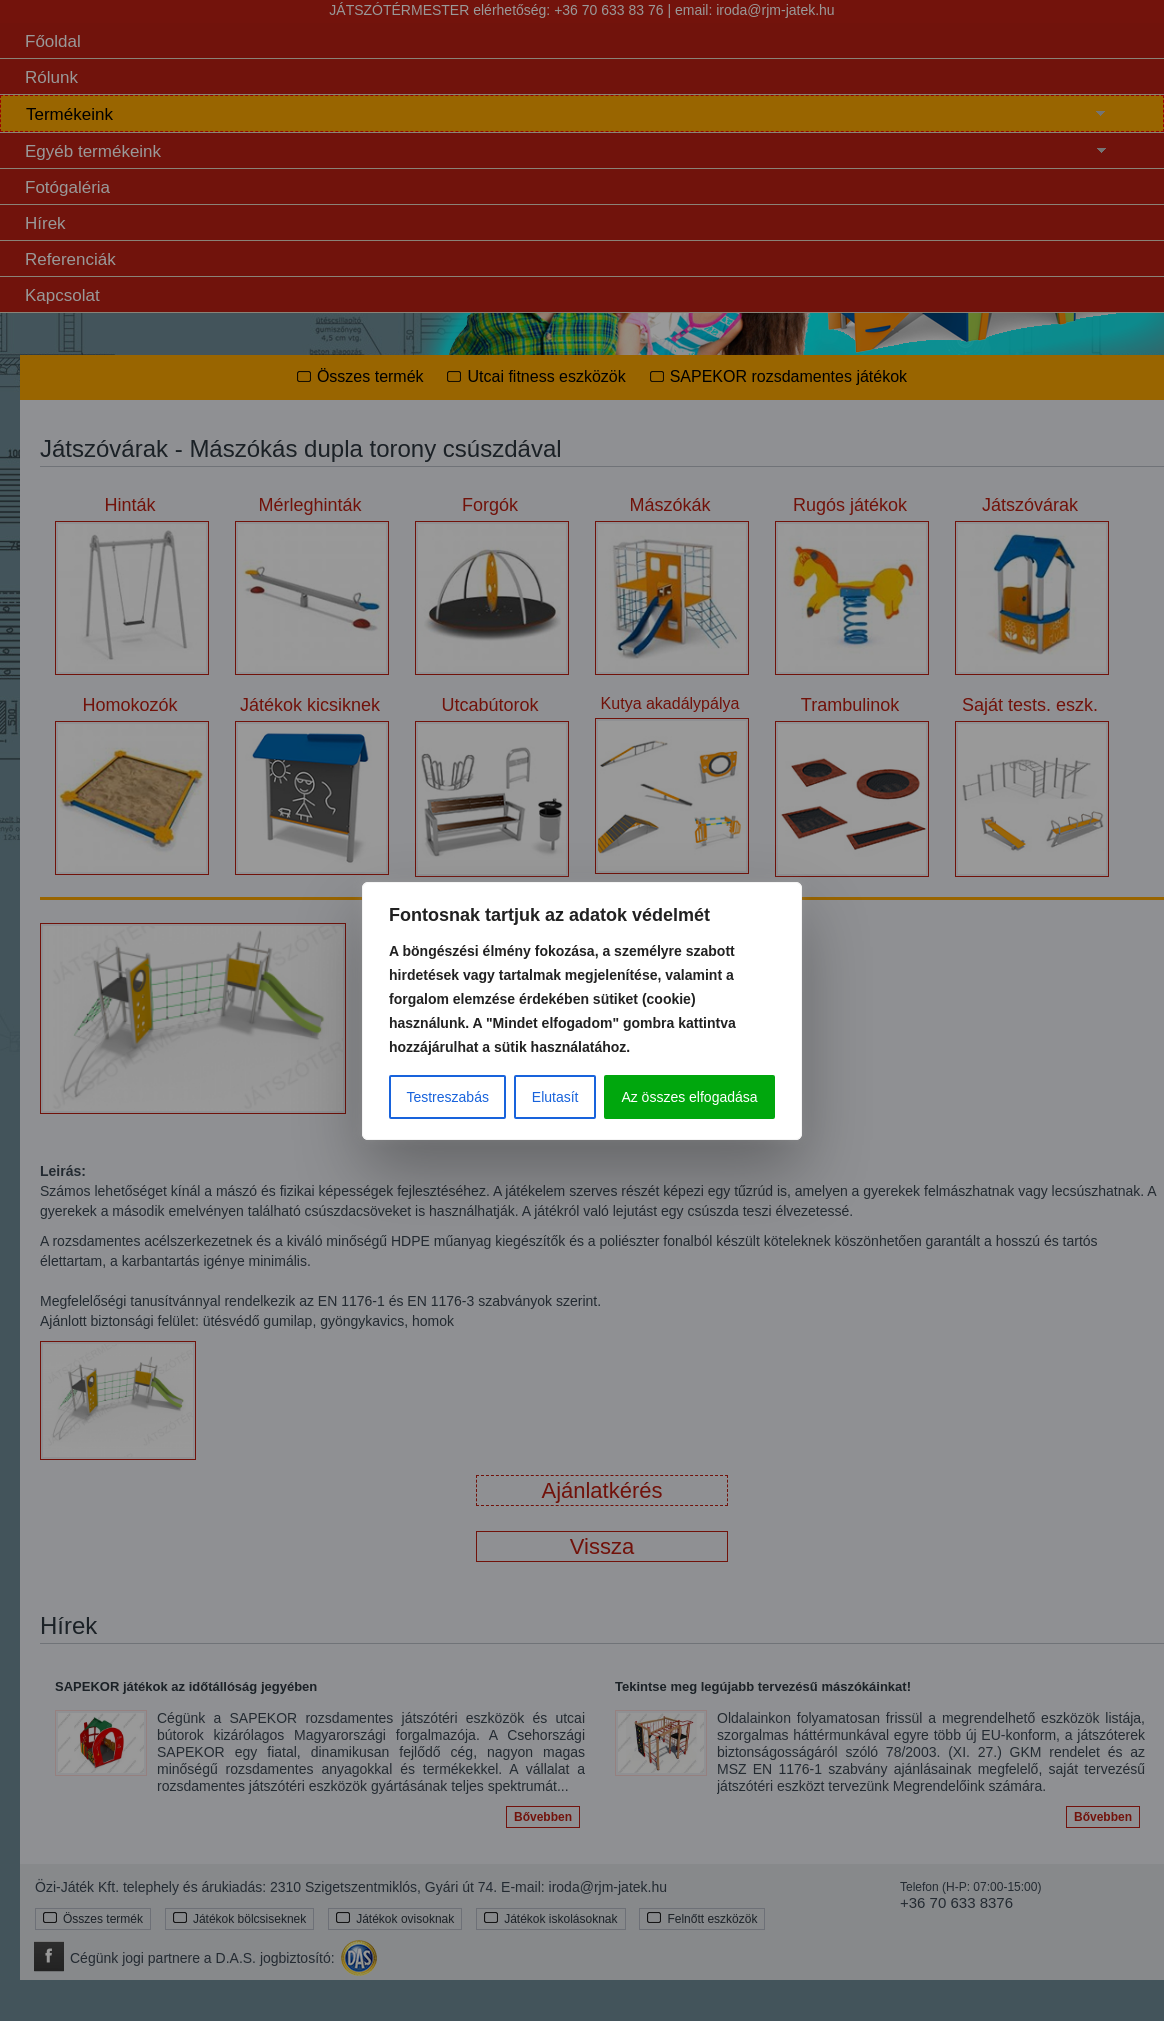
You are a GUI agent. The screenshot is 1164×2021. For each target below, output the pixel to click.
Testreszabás (447, 1097)
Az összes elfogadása (689, 1097)
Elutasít (555, 1097)
